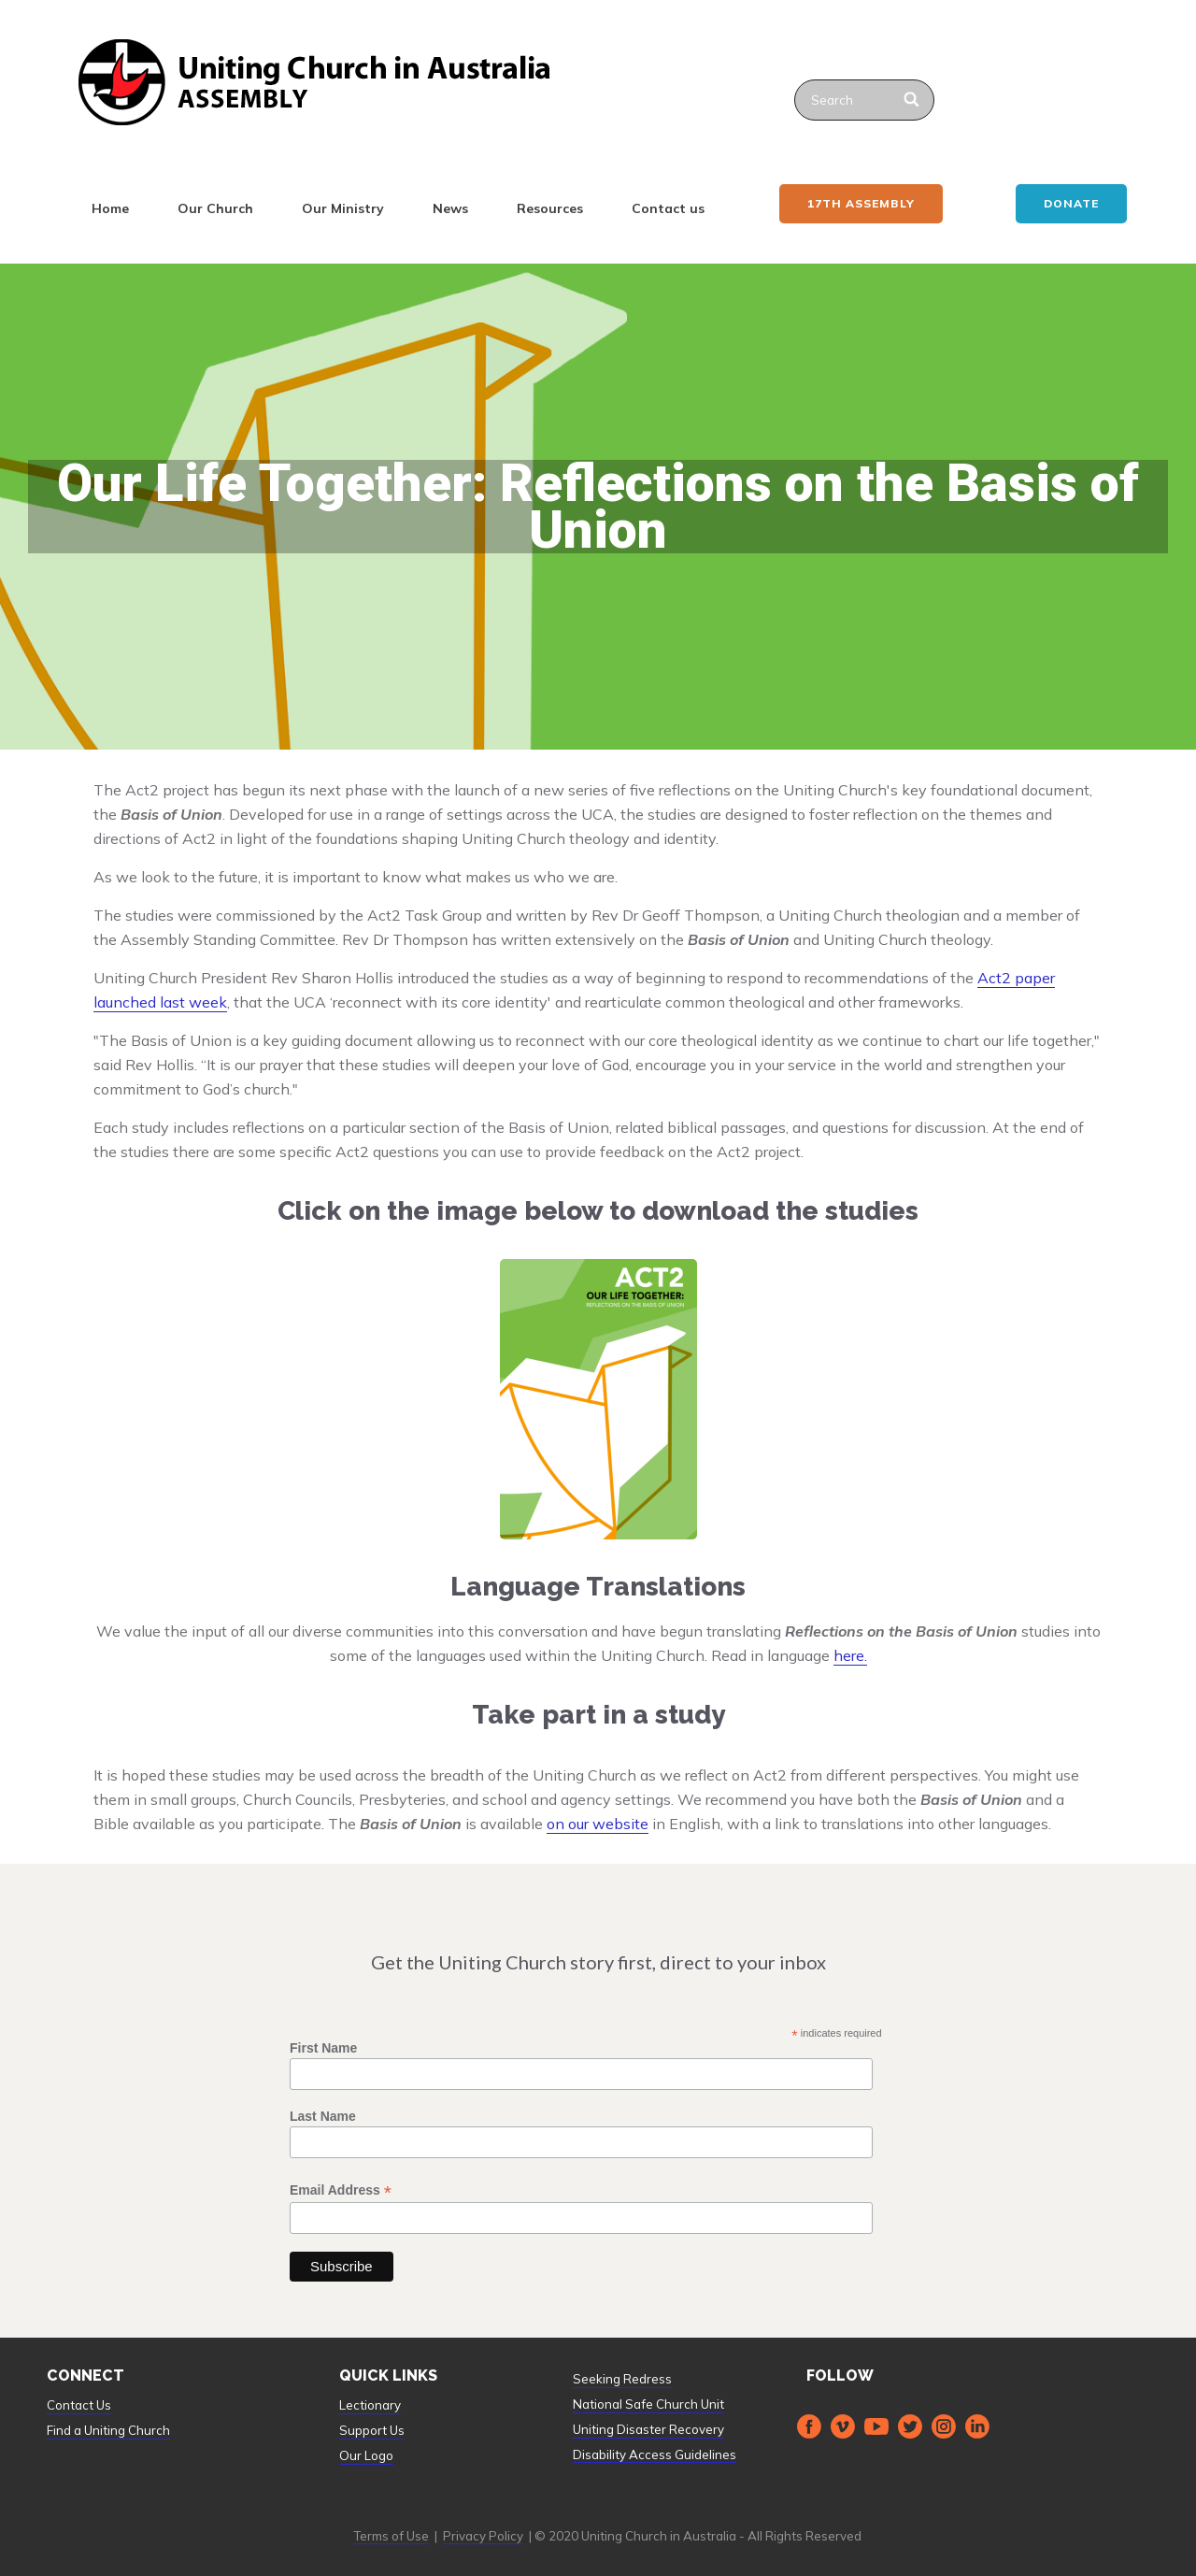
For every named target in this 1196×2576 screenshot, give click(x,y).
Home (110, 208)
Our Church (215, 208)
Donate (1071, 203)
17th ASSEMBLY (861, 203)
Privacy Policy (483, 2535)
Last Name (323, 2116)
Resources (550, 208)
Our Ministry (343, 208)
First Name (323, 2047)
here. (850, 1655)
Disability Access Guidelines (654, 2454)
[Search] (912, 100)
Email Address (341, 2190)
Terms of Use (391, 2535)
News (450, 208)
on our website (597, 1823)
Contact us (668, 208)
